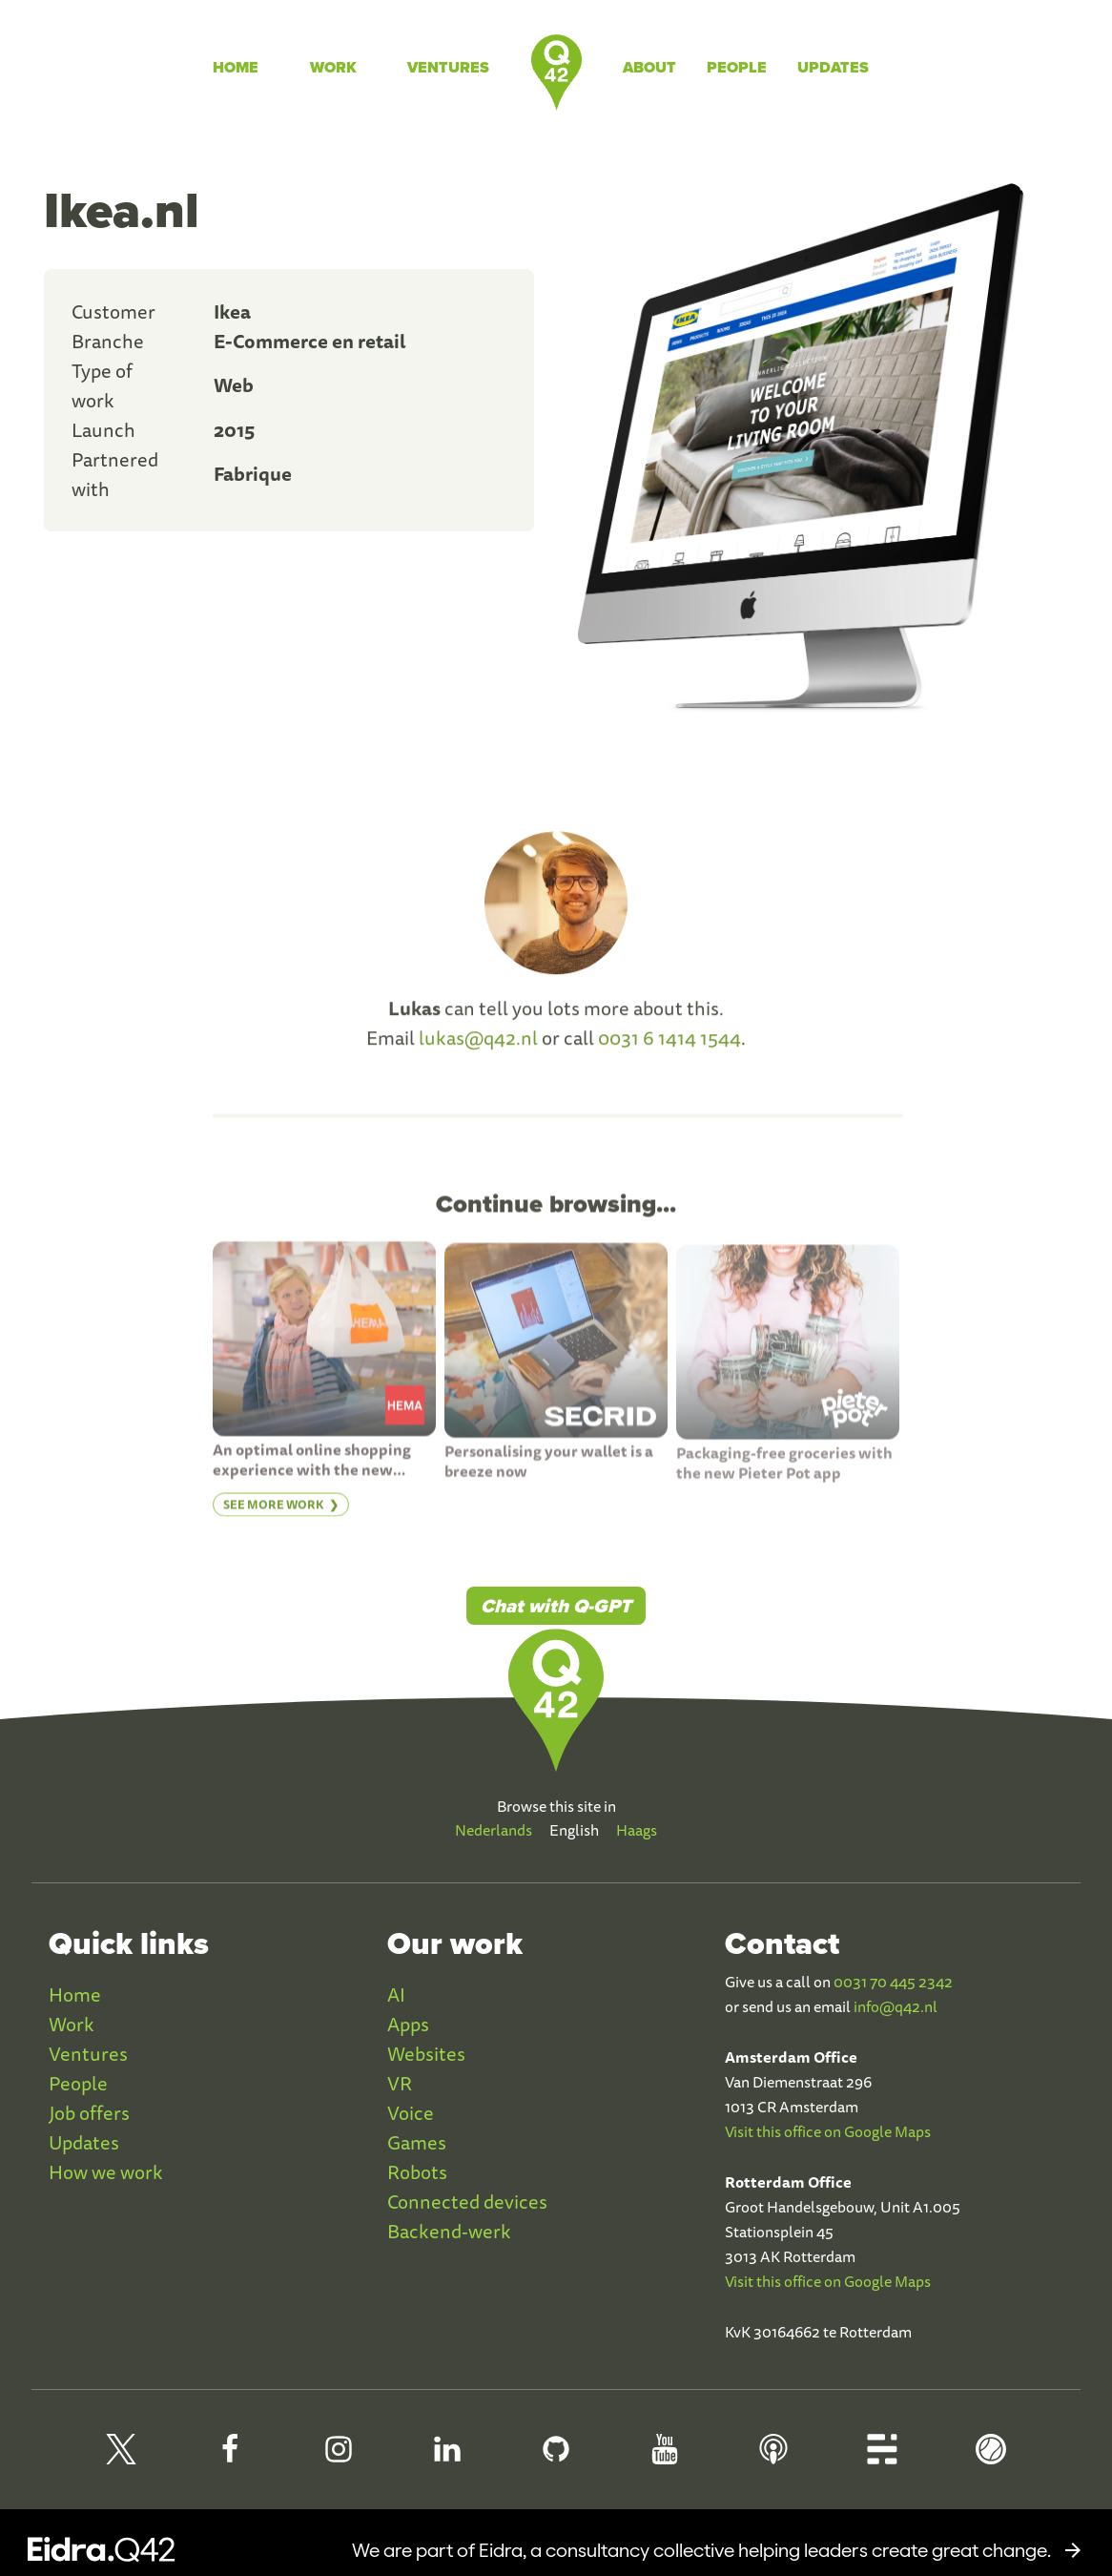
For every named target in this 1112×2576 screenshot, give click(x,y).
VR (399, 2083)
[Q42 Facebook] (230, 2457)
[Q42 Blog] (882, 2457)
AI (396, 1994)
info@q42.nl (895, 2006)
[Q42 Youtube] (664, 2457)
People (737, 67)
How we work (106, 2172)
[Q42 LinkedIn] (447, 2457)
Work (333, 67)
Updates (833, 67)
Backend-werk (449, 2231)
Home (235, 67)
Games (416, 2142)
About (649, 67)
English (574, 1830)
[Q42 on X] (121, 2457)
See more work (273, 1510)
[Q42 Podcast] (773, 2457)
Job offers (89, 2113)
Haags (636, 1830)
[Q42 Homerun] (991, 2457)
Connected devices (467, 2201)
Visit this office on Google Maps (828, 2131)
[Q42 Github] (556, 2457)
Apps (408, 2024)
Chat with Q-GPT (556, 1605)
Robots (417, 2172)
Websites (426, 2053)
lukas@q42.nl (478, 1044)
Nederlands (493, 1830)
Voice (410, 2113)
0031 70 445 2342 (893, 1981)
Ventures (448, 67)
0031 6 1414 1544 (669, 1044)
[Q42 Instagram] (338, 2457)
